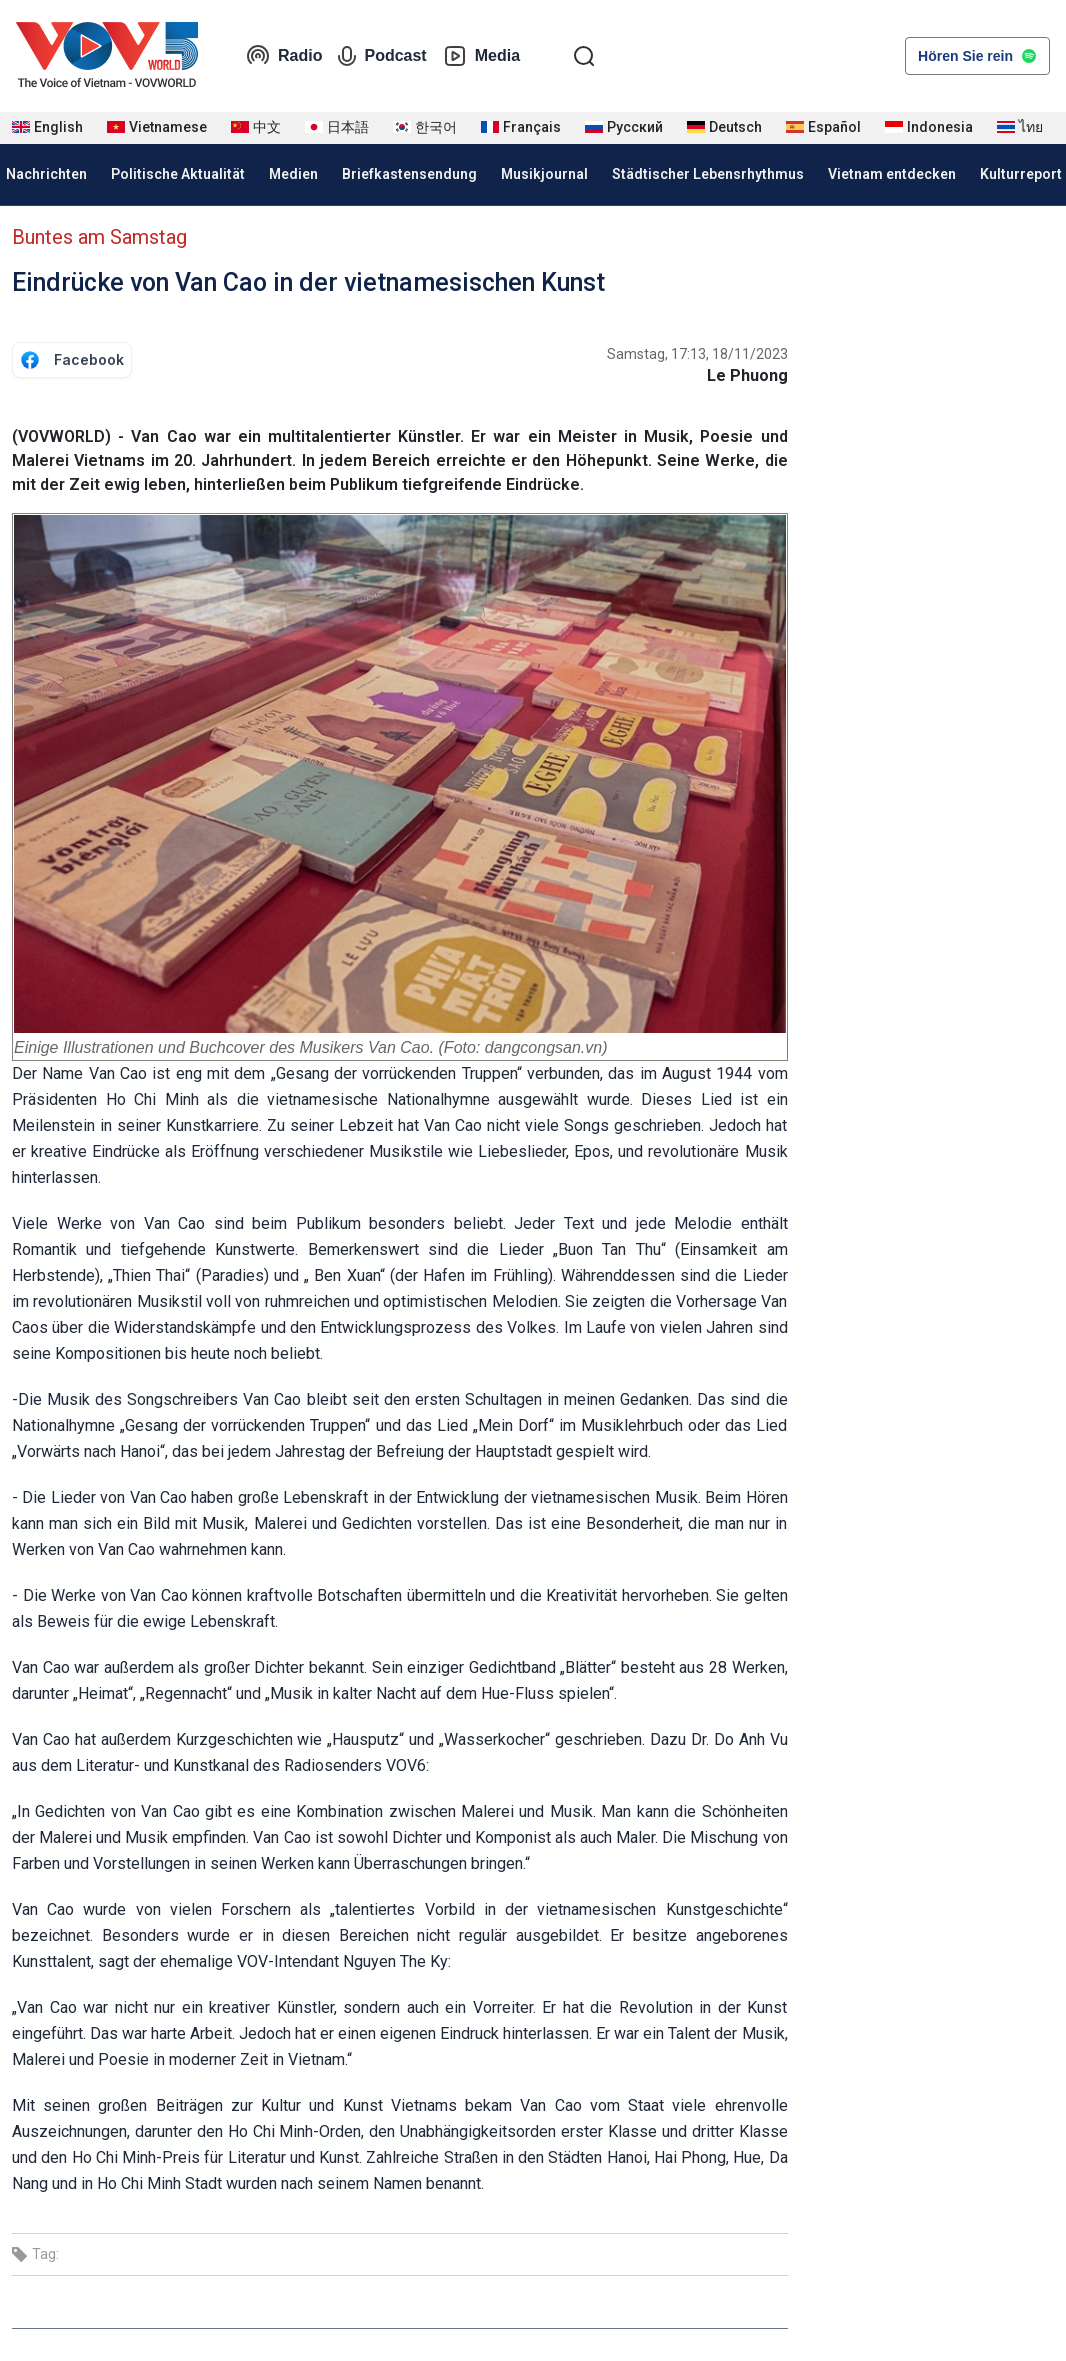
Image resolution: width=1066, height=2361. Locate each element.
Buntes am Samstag (99, 237)
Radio (284, 56)
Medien (293, 174)
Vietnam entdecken (892, 174)
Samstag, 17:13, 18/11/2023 (697, 354)
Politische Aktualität (178, 174)
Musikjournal (544, 174)
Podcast (382, 56)
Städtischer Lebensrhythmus (708, 174)
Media (481, 56)
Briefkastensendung (409, 174)
